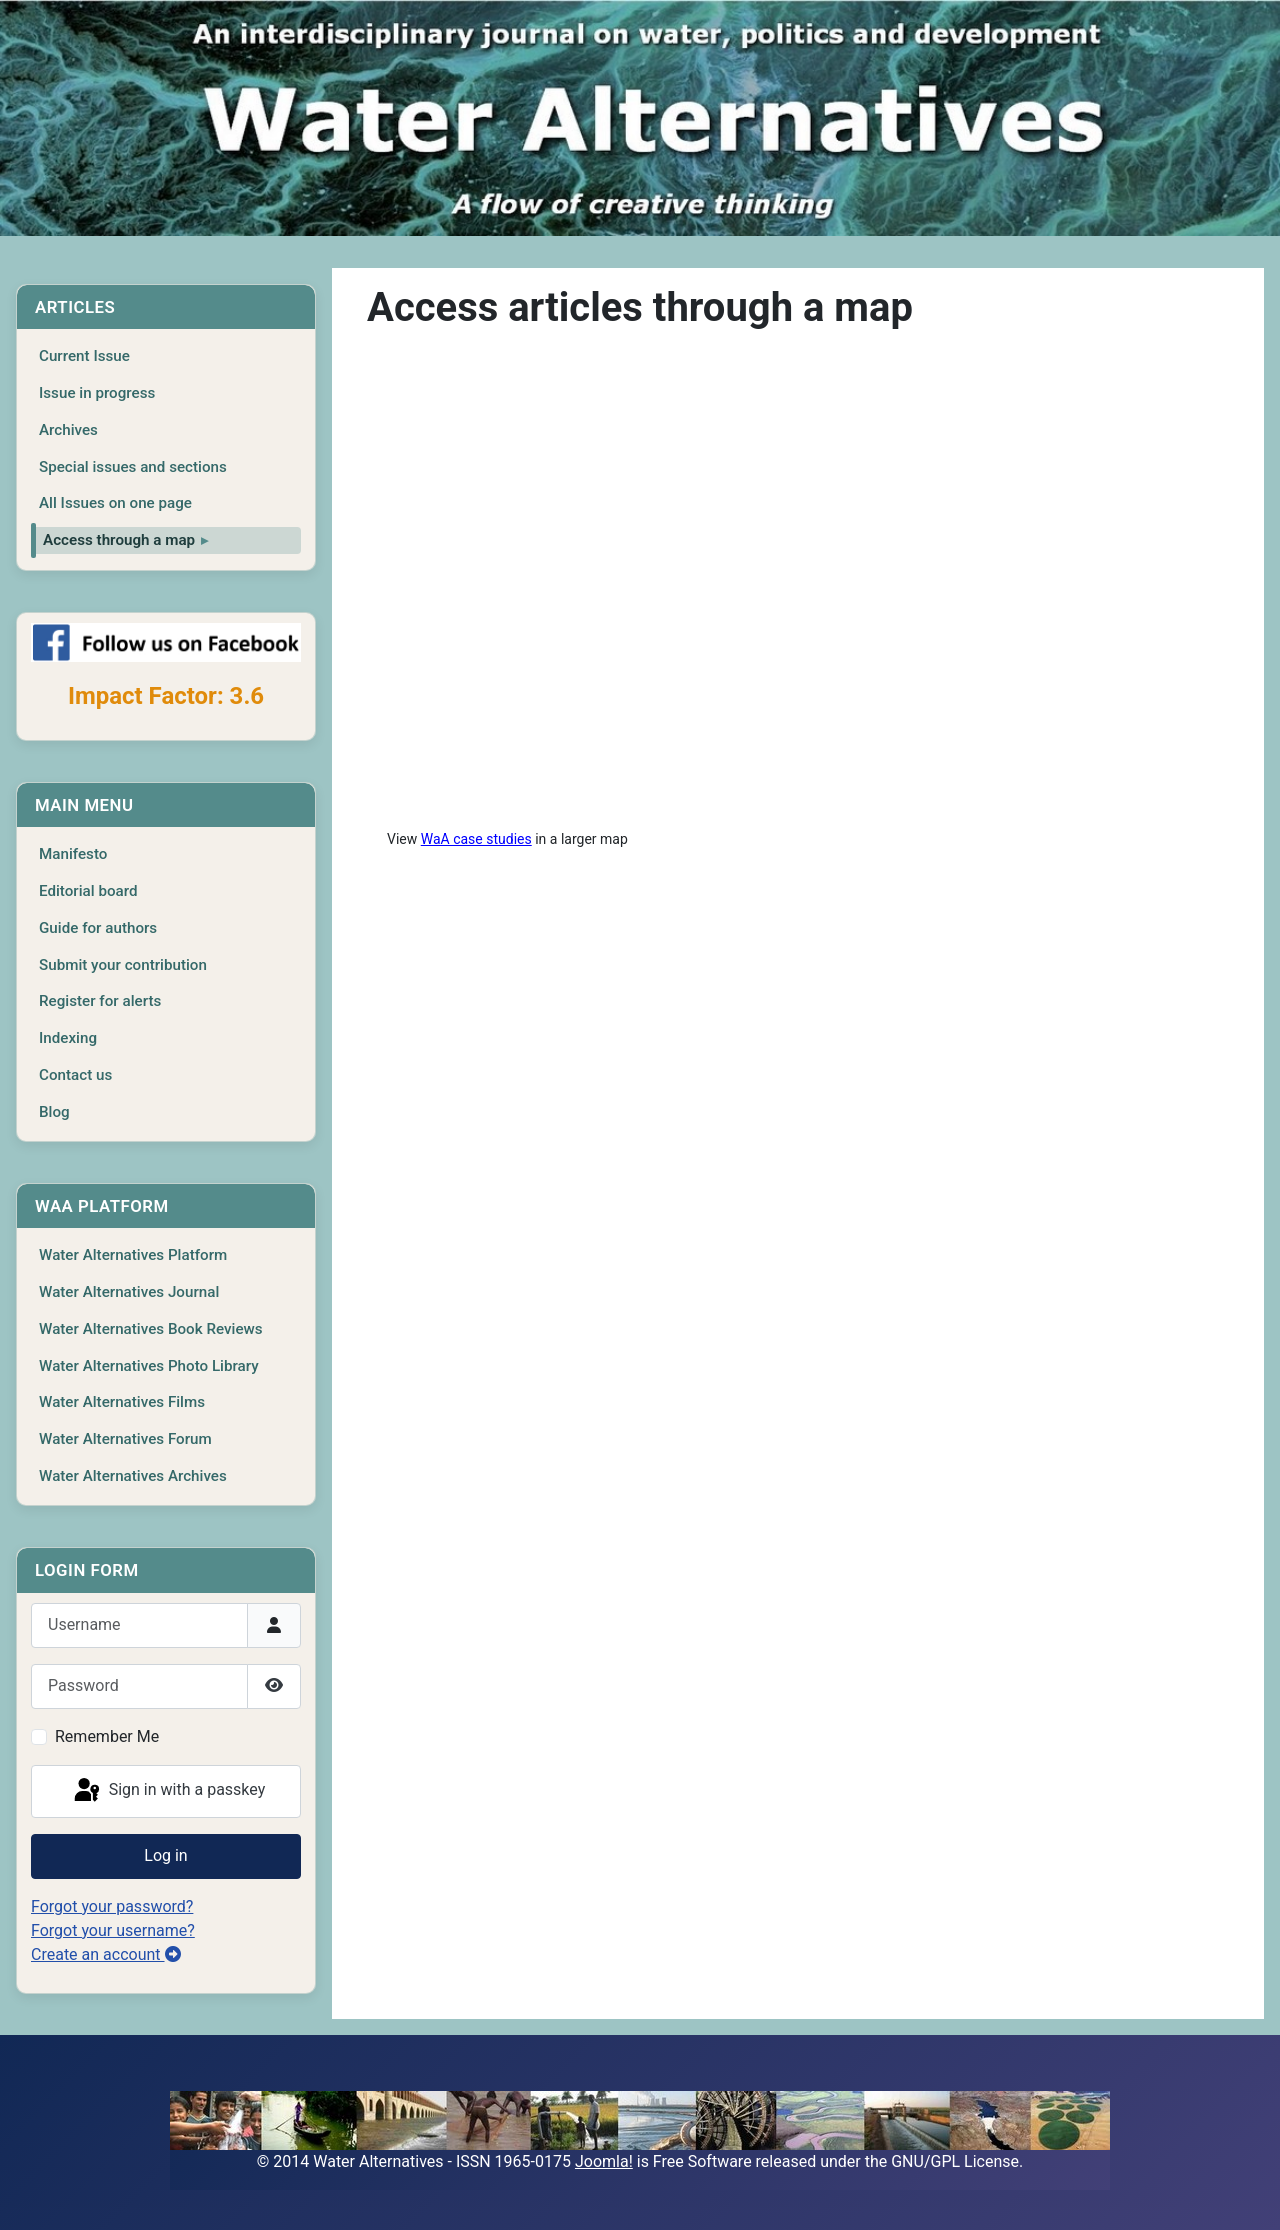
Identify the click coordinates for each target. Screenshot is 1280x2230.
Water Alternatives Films (122, 1402)
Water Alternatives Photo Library (149, 1366)
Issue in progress (97, 393)
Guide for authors (98, 928)
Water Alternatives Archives (133, 1476)
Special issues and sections (133, 467)
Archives (68, 430)
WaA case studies (476, 839)
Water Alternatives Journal (129, 1292)
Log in (165, 1855)
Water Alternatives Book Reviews (151, 1329)
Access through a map (119, 540)
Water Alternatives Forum (125, 1439)
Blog (54, 1112)
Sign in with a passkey (168, 1791)
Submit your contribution (123, 965)
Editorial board (88, 891)
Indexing (68, 1038)
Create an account (106, 1954)
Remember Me (107, 1736)
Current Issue (84, 356)
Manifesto (73, 854)
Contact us (75, 1075)
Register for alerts (100, 1001)
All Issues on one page (115, 503)
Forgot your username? (113, 1930)
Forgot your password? (112, 1906)
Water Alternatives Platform (133, 1255)
